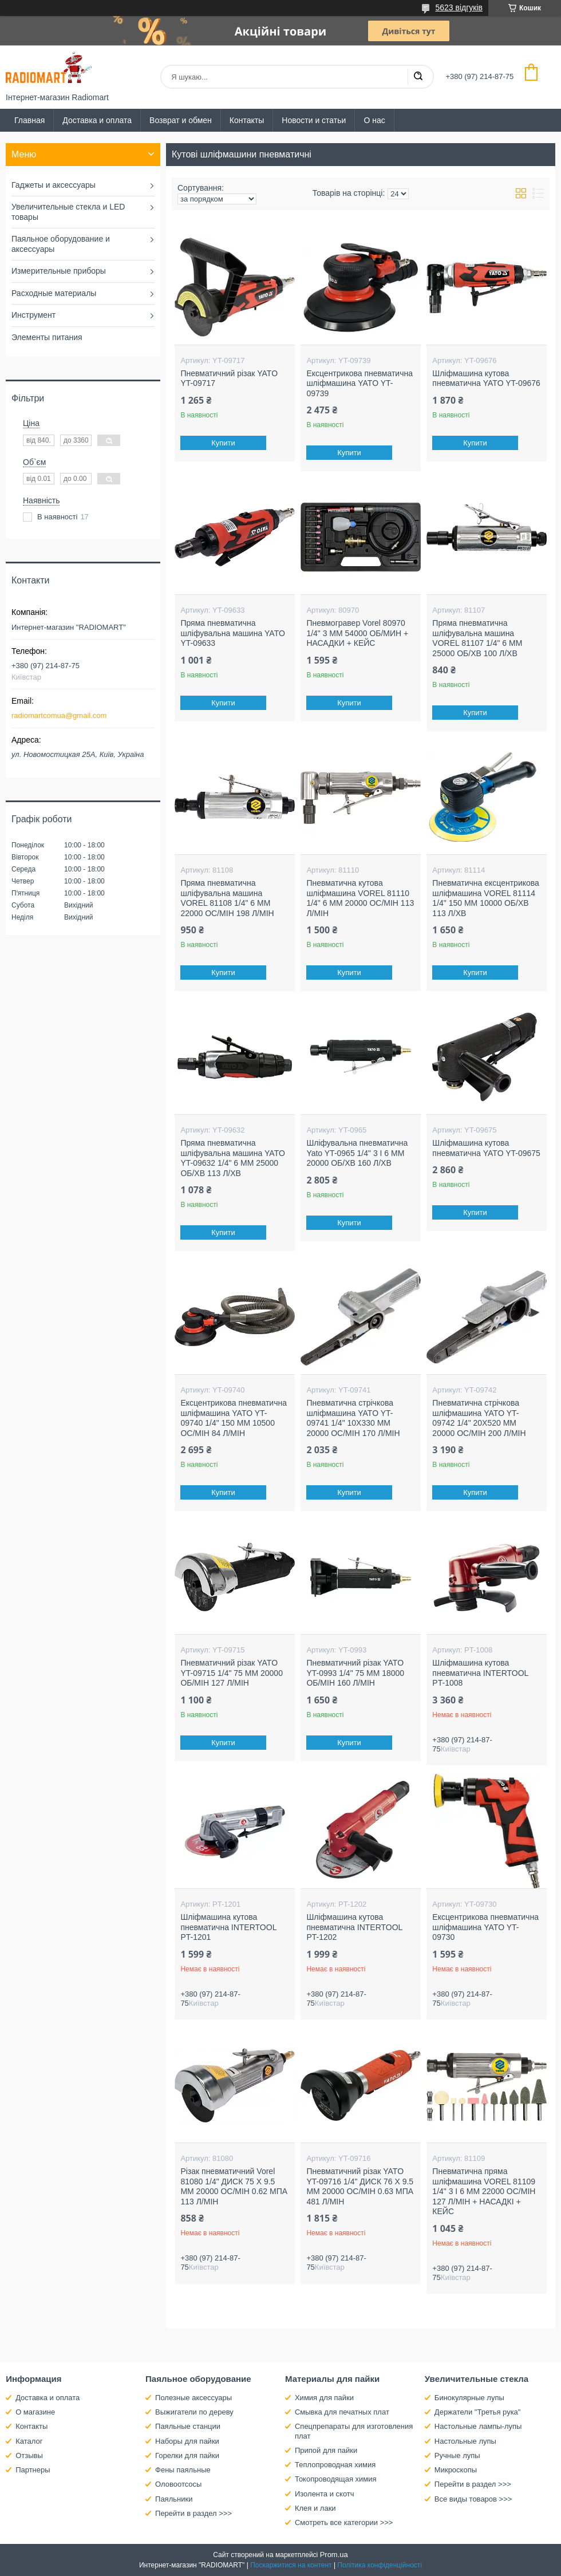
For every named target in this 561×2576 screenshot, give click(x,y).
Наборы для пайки (187, 2441)
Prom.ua (334, 2554)
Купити (224, 443)
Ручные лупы (457, 2455)
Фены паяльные (183, 2469)
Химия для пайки (324, 2397)
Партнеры (32, 2469)
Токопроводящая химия (336, 2479)
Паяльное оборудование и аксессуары (60, 244)
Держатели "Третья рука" (477, 2412)
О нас (374, 120)
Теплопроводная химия (335, 2464)
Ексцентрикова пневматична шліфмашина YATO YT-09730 (485, 1927)
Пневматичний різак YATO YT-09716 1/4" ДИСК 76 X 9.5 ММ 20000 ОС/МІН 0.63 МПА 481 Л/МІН (359, 2186)
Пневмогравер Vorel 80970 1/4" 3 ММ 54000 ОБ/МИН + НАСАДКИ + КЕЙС (357, 633)
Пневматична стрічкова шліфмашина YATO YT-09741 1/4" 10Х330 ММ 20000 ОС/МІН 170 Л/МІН (353, 1418)
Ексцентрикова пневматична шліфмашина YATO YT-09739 (359, 383)
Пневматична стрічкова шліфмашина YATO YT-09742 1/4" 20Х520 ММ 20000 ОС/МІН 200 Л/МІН (479, 1418)
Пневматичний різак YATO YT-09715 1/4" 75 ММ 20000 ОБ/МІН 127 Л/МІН (231, 1672)
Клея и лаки (315, 2508)
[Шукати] (418, 77)
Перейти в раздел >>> (193, 2513)
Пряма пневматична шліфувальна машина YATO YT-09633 (232, 633)
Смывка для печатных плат (342, 2412)
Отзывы (29, 2455)
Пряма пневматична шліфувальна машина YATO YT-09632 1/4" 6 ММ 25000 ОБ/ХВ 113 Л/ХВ (232, 1158)
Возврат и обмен (180, 120)
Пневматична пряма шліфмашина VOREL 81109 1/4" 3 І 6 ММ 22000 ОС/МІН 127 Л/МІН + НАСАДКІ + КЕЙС (483, 2191)
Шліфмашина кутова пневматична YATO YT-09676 (486, 378)
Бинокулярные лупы (469, 2397)
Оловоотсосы (178, 2484)
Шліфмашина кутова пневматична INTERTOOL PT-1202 (354, 1927)
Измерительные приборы (58, 270)
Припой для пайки (326, 2450)
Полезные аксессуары (193, 2397)
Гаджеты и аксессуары (53, 185)
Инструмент (33, 314)
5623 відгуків (459, 7)
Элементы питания (46, 337)
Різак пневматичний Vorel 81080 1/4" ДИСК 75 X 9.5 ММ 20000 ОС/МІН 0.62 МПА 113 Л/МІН (233, 2186)
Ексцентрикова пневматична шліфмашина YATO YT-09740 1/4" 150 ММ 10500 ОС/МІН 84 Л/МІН (233, 1418)
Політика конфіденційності (379, 2565)
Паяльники (173, 2499)
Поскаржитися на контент (290, 2565)
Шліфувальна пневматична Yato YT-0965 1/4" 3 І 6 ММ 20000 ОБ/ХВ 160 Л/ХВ (357, 1152)
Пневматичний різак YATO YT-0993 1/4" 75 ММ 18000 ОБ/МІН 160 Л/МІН (355, 1672)
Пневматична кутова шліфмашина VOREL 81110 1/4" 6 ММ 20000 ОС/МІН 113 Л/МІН (360, 898)
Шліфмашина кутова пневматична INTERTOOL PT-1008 (480, 1672)
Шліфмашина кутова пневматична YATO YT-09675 (486, 1148)
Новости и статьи (314, 120)
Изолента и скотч (324, 2494)
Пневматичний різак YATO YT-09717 (229, 378)
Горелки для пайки (187, 2455)
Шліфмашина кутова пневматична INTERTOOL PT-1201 (228, 1927)
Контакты (247, 120)
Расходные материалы (53, 293)
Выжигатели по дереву (194, 2412)
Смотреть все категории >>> (344, 2522)
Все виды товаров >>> (473, 2499)
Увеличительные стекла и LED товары (68, 212)
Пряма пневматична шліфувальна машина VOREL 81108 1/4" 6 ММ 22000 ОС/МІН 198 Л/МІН (227, 898)
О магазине (35, 2412)
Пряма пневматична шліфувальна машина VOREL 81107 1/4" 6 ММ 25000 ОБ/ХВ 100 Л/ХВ (477, 638)
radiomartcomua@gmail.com (58, 715)
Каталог (28, 2441)
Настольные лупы (465, 2441)
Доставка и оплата (97, 120)
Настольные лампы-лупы (478, 2426)
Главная (29, 120)
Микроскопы (455, 2469)
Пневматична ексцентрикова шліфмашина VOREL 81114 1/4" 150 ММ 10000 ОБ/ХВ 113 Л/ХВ (485, 898)
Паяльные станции (187, 2426)
